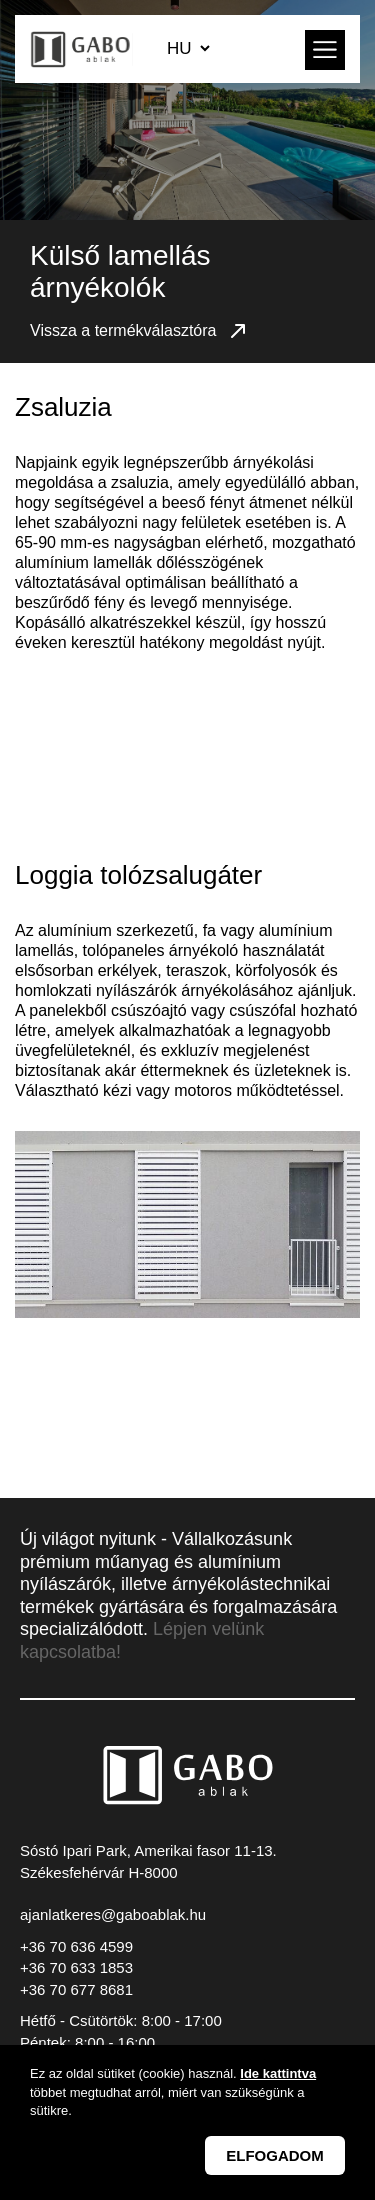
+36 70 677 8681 (76, 1989)
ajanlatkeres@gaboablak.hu (113, 1914)
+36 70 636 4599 (76, 1946)
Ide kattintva (278, 2073)
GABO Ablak (81, 49)
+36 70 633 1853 (76, 1967)
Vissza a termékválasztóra (140, 331)
